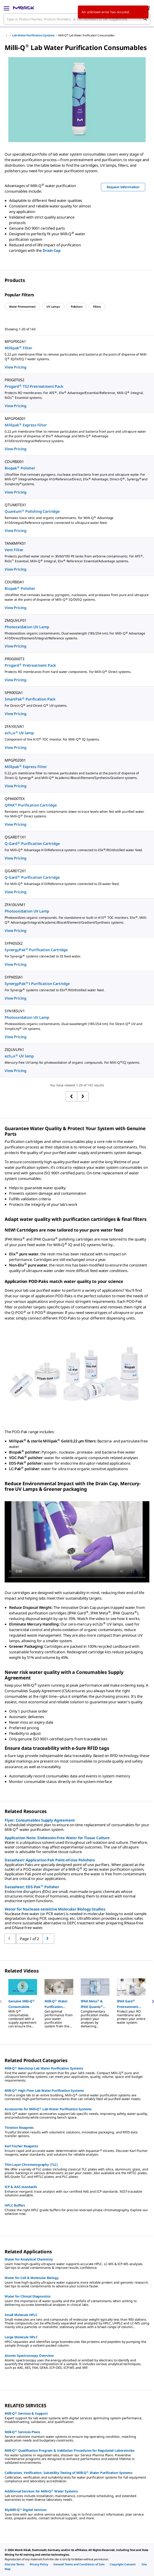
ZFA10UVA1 (14, 726)
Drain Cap (52, 250)
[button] (22, 2004)
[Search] (145, 19)
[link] (14, 2564)
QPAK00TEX (15, 798)
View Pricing (15, 367)
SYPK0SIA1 (14, 977)
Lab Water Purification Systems (33, 35)
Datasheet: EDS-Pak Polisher (32, 1887)
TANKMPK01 (15, 543)
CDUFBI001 (14, 461)
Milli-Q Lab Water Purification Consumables (86, 35)
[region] (77, 99)
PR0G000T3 (14, 658)
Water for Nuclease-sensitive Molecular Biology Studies (55, 1909)
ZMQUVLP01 (15, 620)
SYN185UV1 (15, 1010)
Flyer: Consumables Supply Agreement (40, 1820)
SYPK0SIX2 (14, 943)
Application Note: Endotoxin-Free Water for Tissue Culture (57, 1837)
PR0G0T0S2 (14, 379)
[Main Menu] (6, 8)
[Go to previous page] (48, 1939)
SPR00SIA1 (14, 692)
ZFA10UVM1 (15, 904)
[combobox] (77, 19)
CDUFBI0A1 (14, 582)
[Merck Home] (23, 8)
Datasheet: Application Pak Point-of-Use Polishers (50, 1860)
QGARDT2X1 (15, 870)
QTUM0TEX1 (15, 504)
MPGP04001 (15, 418)
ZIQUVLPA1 (14, 1049)
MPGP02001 (15, 760)
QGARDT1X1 (15, 837)
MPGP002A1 (15, 341)
